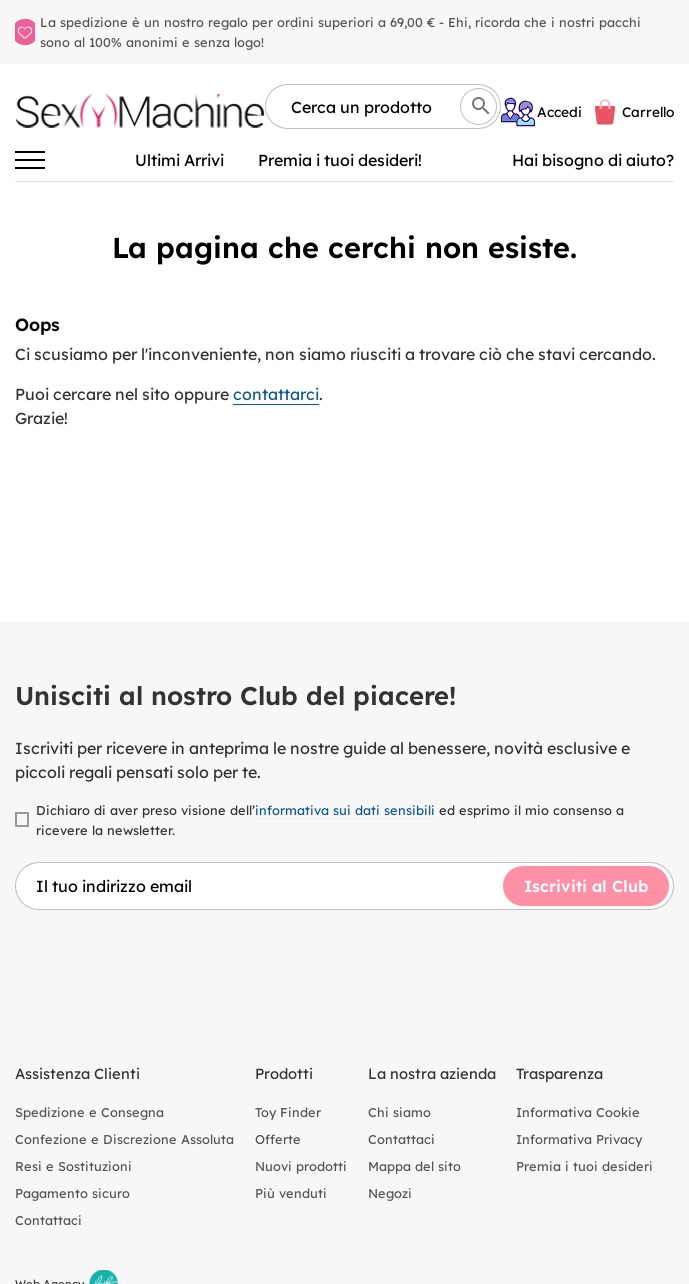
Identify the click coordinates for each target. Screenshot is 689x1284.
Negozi (390, 1193)
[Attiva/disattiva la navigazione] (30, 160)
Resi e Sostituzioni (73, 1166)
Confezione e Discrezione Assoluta (124, 1139)
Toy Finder (288, 1112)
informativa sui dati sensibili (345, 810)
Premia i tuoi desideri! (340, 160)
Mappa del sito (414, 1166)
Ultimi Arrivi (179, 160)
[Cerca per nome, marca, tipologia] (383, 106)
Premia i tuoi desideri (584, 1166)
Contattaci (48, 1220)
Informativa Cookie (578, 1112)
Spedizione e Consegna (89, 1112)
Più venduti (291, 1193)
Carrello (648, 111)
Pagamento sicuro (72, 1193)
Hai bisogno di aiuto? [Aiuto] (593, 160)
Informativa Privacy (579, 1139)
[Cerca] (478, 106)
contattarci (276, 394)
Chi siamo (399, 1112)
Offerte (278, 1139)
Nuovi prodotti (301, 1166)
